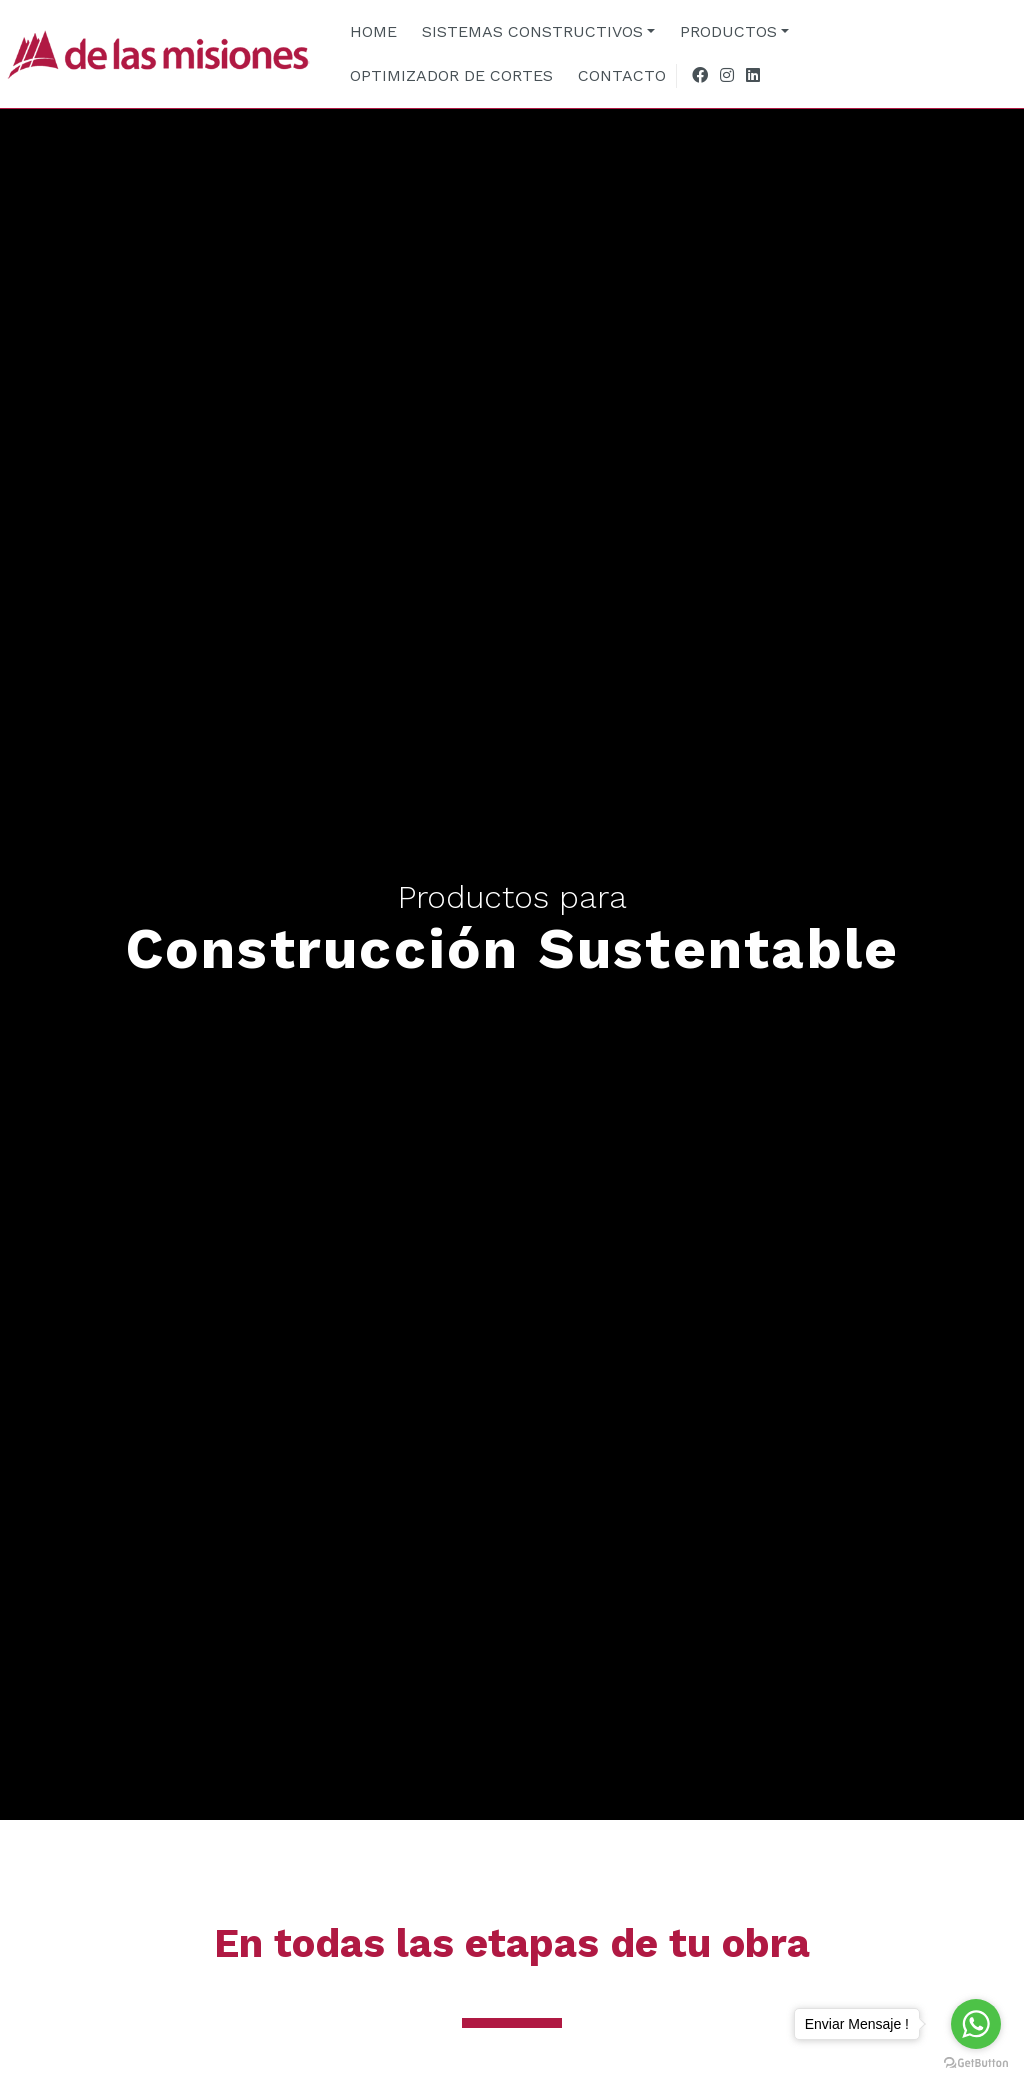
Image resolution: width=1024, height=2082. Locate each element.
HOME (373, 31)
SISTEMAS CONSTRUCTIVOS (532, 31)
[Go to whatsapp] (976, 2024)
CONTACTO (622, 75)
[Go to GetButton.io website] (976, 2062)
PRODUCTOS (728, 31)
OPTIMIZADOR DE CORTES (451, 75)
